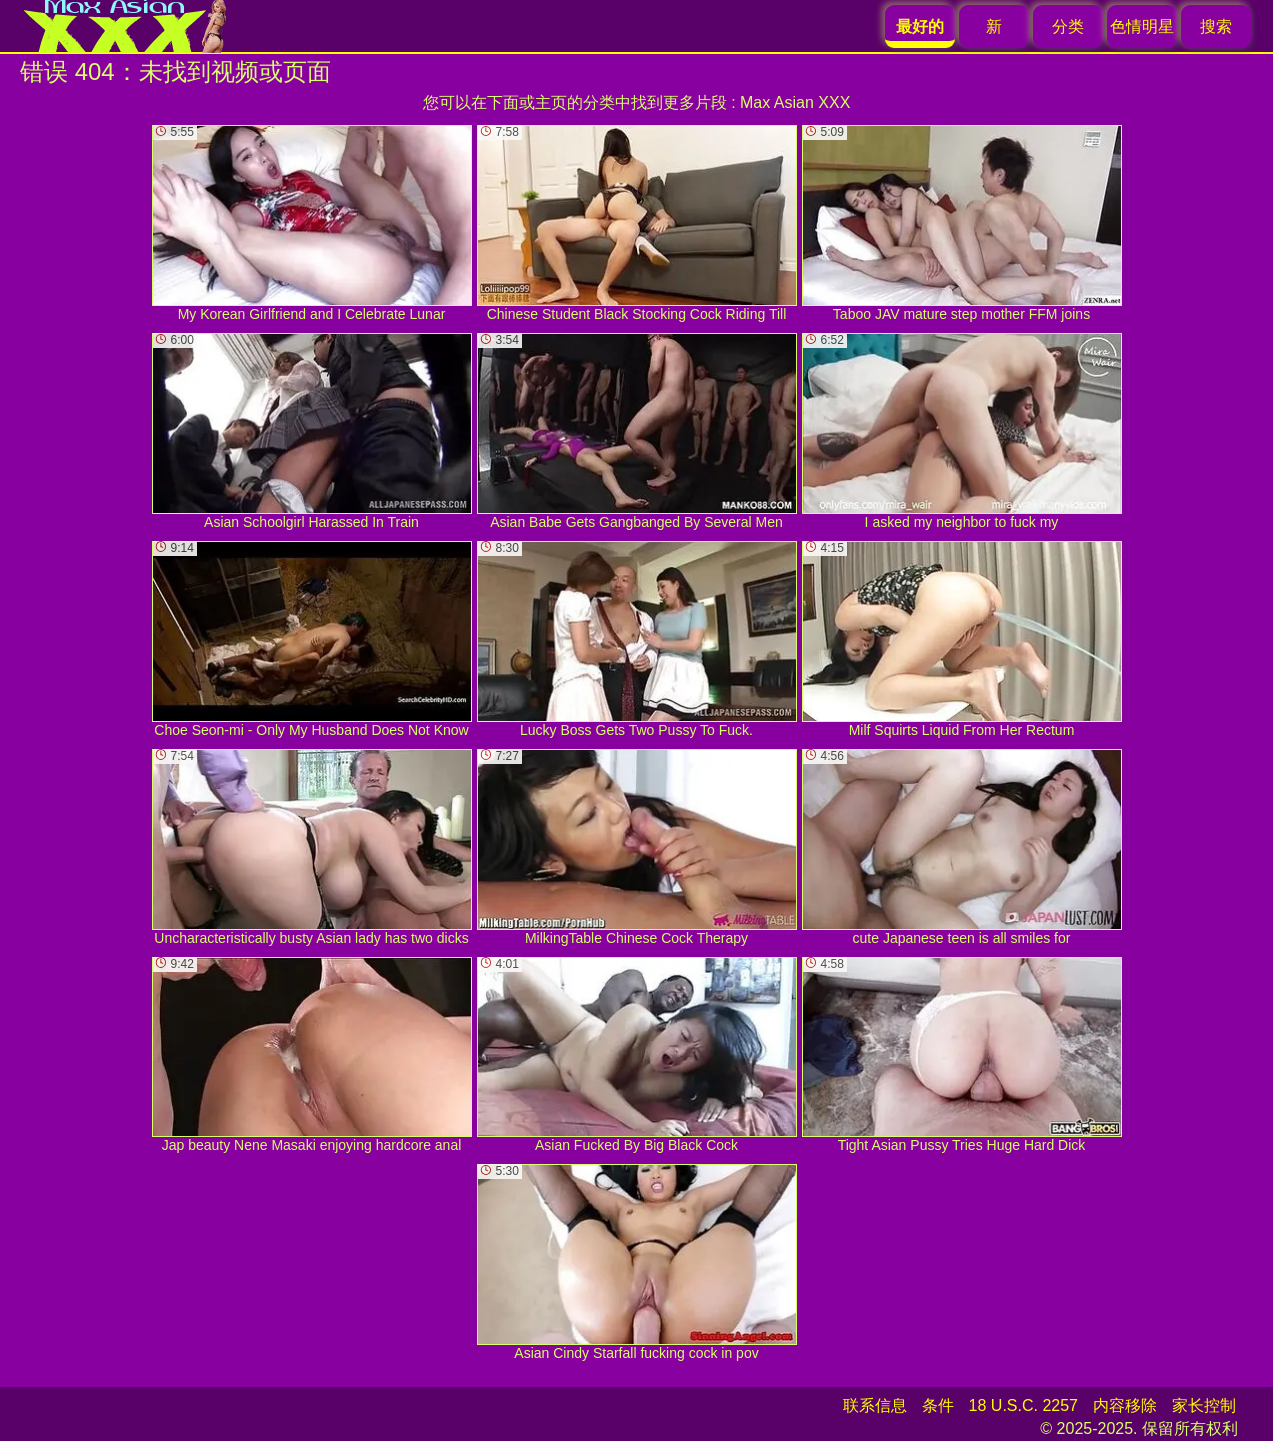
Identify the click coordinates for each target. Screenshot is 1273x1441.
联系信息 (875, 1405)
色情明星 (1142, 26)
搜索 (1216, 26)
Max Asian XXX (795, 102)
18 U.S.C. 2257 (1023, 1405)
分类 (1068, 26)
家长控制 (1204, 1405)
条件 (938, 1405)
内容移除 (1125, 1405)
